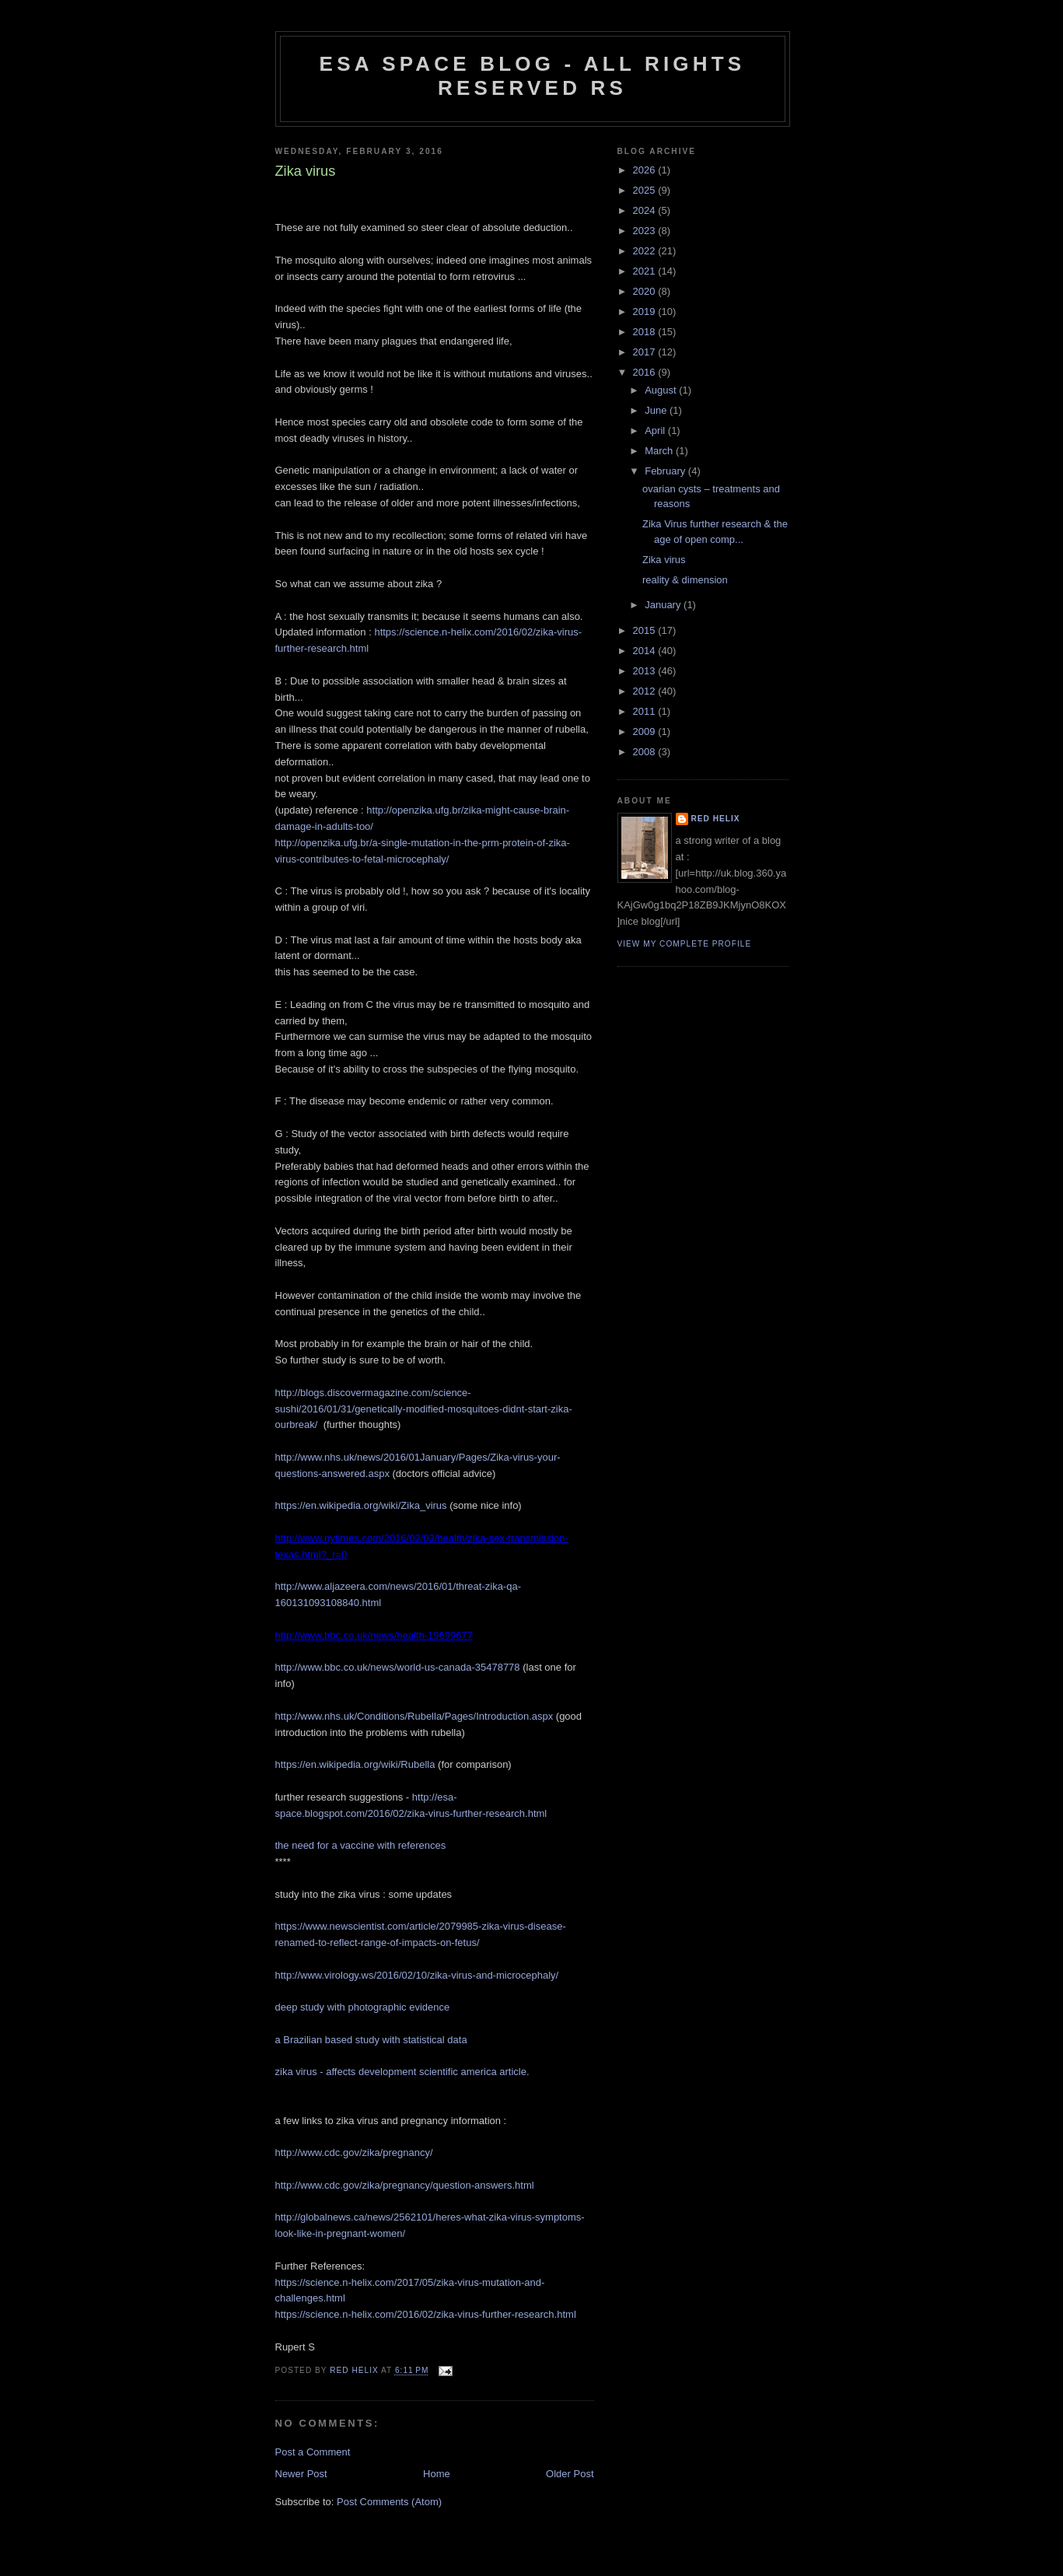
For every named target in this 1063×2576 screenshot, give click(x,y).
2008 (646, 752)
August (662, 390)
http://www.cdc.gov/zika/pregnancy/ (354, 2152)
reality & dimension (685, 580)
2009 (646, 731)
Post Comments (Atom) (389, 2502)
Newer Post (301, 2474)
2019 (646, 311)
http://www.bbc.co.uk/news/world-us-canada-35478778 (397, 1667)
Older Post (569, 2474)
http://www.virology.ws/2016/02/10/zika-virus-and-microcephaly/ (417, 1975)
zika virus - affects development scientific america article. (402, 2071)
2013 (646, 671)
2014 (646, 650)
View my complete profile (684, 944)
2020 (646, 291)
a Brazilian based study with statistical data (371, 2040)
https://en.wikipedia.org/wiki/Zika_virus (361, 1505)
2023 (646, 230)
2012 (646, 691)
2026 (646, 170)
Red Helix (715, 818)
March (660, 451)
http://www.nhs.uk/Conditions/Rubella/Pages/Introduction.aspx (414, 1716)
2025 (646, 190)
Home (436, 2474)
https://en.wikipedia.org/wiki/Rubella (355, 1764)
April (656, 430)
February (666, 471)
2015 (646, 630)
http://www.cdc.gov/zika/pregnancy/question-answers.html (404, 2185)
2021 (646, 271)
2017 (646, 352)
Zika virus (664, 559)
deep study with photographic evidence (362, 2007)
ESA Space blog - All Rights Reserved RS (533, 76)
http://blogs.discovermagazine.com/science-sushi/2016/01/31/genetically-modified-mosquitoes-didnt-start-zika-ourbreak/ (423, 1409)
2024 (646, 210)
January (664, 605)
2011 (646, 711)
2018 (646, 332)
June (657, 410)
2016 (646, 372)
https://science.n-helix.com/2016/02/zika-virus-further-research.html (425, 2314)
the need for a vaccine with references (360, 1845)
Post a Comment (313, 2452)
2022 (646, 251)
